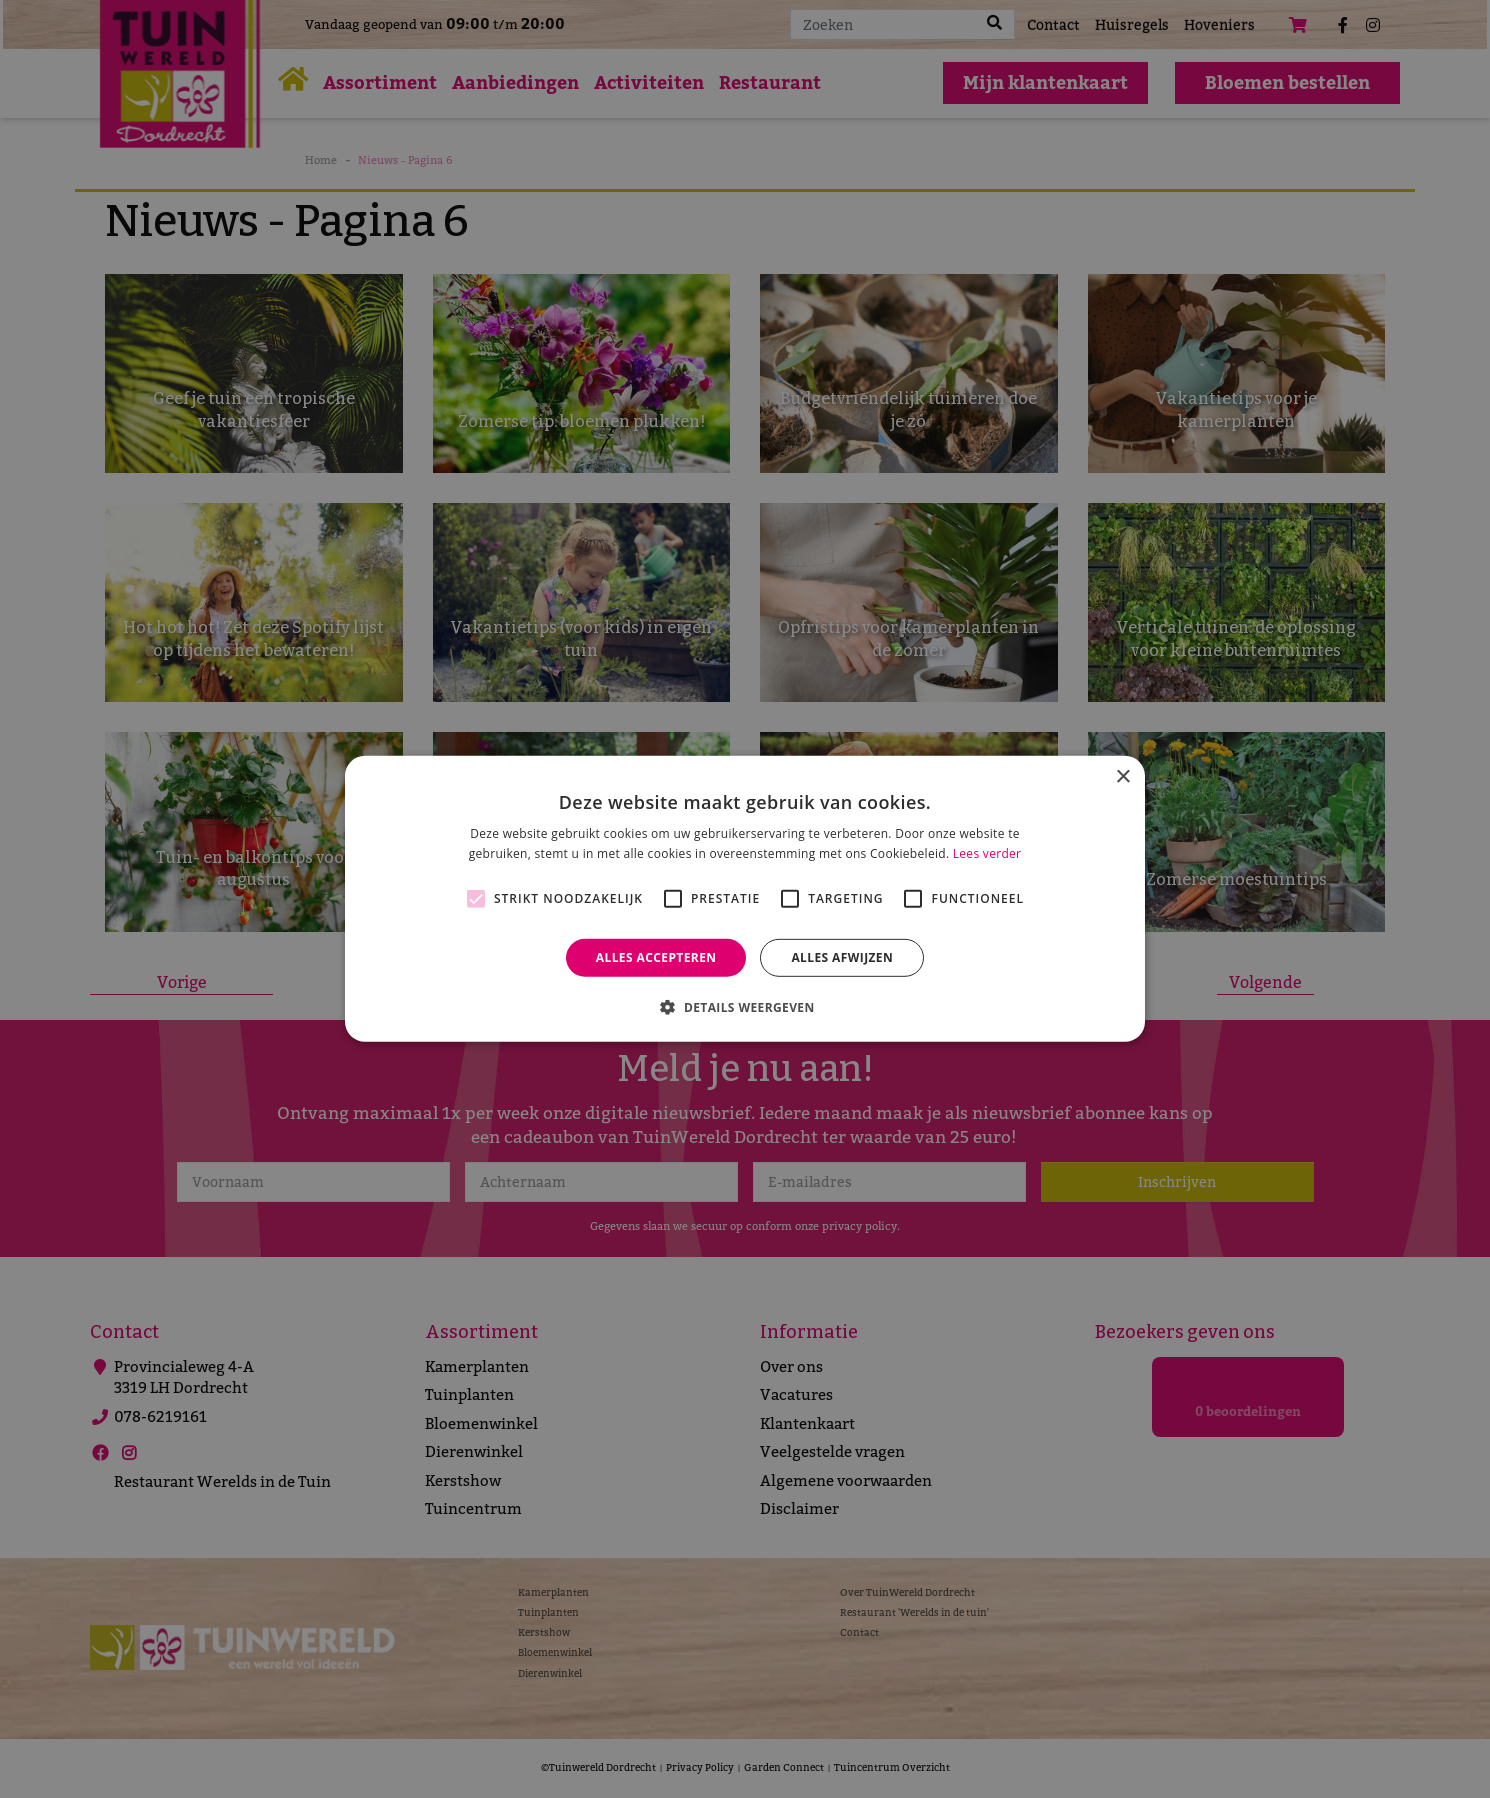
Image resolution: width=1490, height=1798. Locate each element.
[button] (744, 1007)
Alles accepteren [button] (656, 957)
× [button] (1122, 777)
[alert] (745, 899)
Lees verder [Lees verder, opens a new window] (987, 853)
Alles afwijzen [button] (842, 957)
